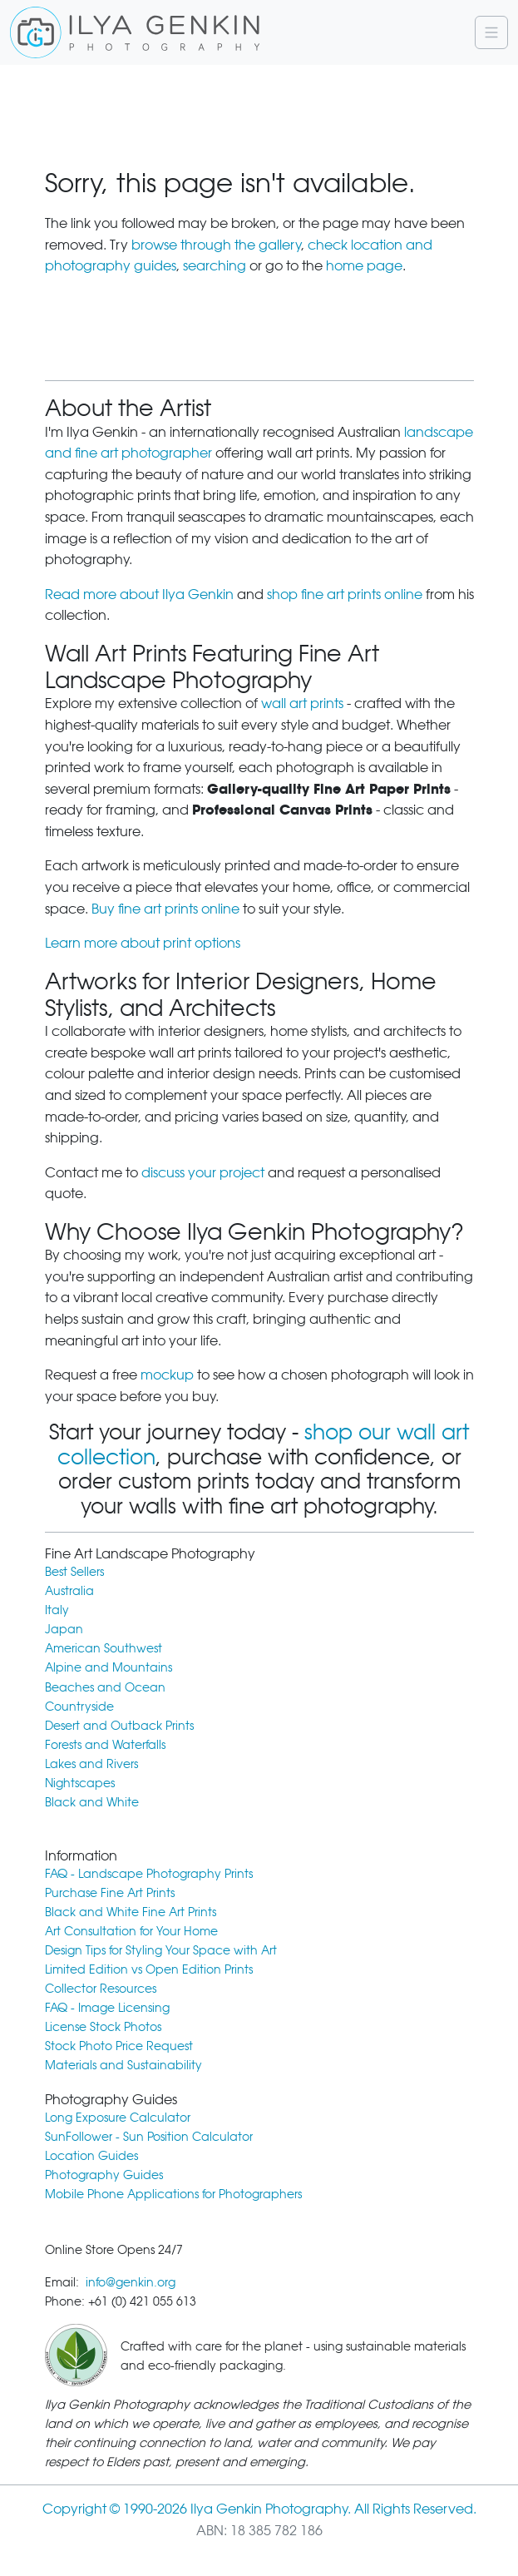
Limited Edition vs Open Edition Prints (149, 1969)
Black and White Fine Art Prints (130, 1912)
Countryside (79, 1706)
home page (364, 266)
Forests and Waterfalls (105, 1744)
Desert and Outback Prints (119, 1725)
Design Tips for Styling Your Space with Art (161, 1950)
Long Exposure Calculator (117, 2117)
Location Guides (91, 2155)
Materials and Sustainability (123, 2065)
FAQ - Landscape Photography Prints (149, 1873)
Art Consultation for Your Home (131, 1931)
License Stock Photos (103, 2026)
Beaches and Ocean (105, 1687)
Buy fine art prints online (165, 909)
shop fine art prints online (344, 594)
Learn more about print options (142, 943)
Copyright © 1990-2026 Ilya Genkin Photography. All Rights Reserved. (259, 2509)
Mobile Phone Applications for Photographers (173, 2194)
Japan (64, 1629)
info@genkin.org (130, 2282)
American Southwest (103, 1648)
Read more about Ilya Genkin (139, 594)
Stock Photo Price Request (119, 2046)
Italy (57, 1610)
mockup (167, 1375)
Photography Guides (104, 2174)
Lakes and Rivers (91, 1763)
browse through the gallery (216, 245)
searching (214, 266)
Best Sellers (74, 1571)
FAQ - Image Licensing (107, 2007)
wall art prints (302, 703)
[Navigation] (491, 32)
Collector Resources (100, 1988)
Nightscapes (80, 1783)
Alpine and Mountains (108, 1667)
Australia (69, 1590)
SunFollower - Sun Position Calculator (149, 2136)
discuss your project (202, 1173)
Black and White (92, 1802)
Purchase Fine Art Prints (110, 1892)
